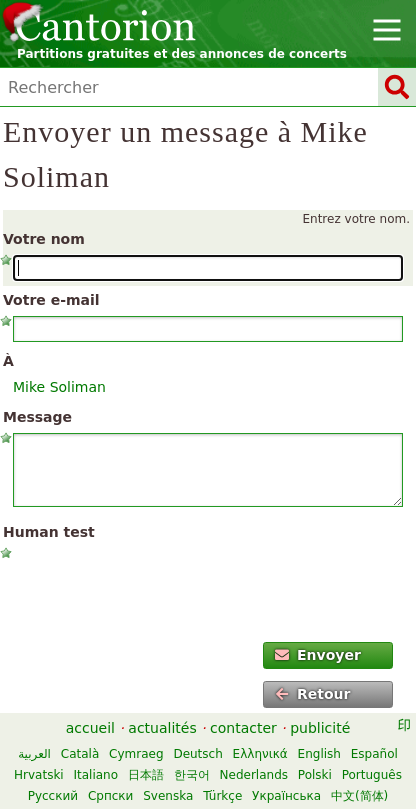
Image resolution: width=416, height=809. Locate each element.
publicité (320, 728)
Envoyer (318, 655)
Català (80, 754)
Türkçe (222, 796)
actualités (162, 728)
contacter (243, 728)
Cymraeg (136, 754)
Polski (315, 775)
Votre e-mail (51, 300)
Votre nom (44, 239)
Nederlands (254, 775)
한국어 (192, 775)
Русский (53, 796)
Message (37, 417)
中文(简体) (359, 796)
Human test (49, 532)
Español (374, 754)
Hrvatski (39, 775)
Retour (313, 694)
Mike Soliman (59, 387)
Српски (111, 796)
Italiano (96, 775)
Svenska (168, 796)
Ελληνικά (260, 754)
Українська (286, 796)
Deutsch (197, 754)
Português (372, 775)
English (319, 754)
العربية (34, 754)
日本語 (146, 775)
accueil (90, 728)
